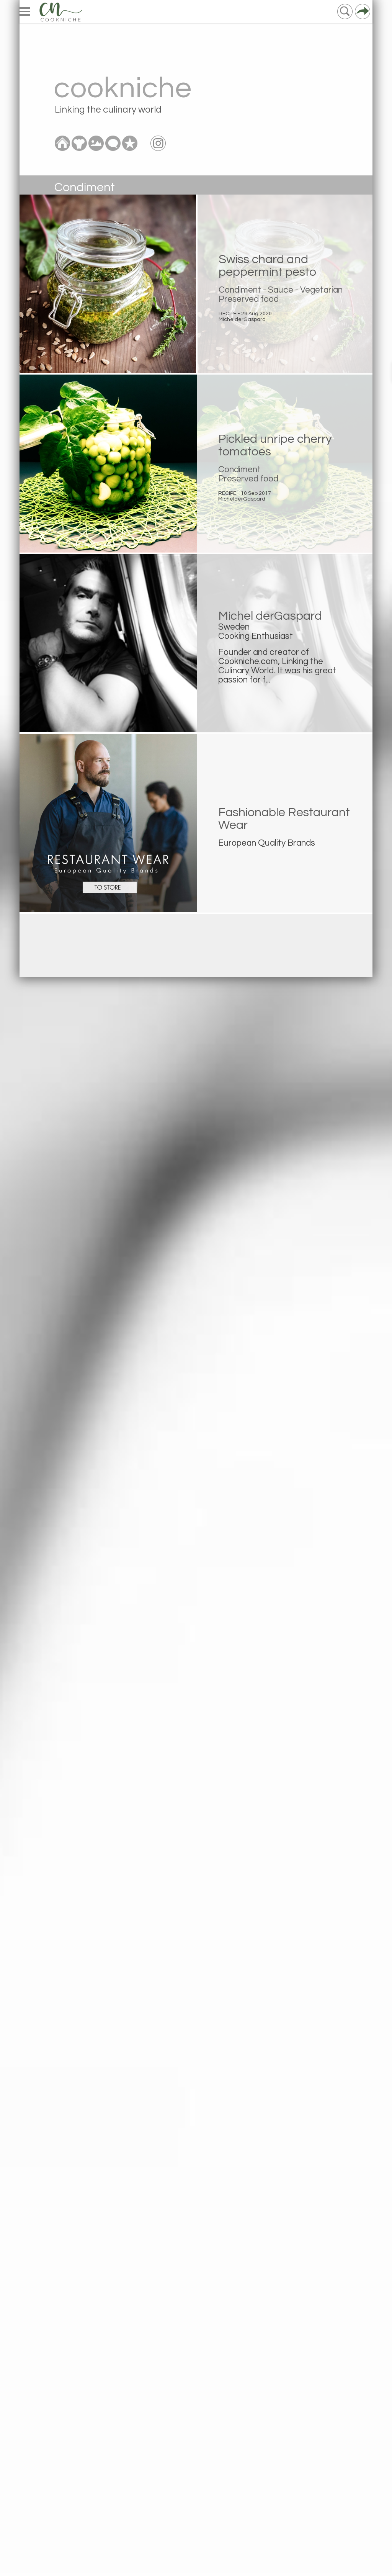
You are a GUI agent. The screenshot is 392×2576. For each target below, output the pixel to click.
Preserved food (249, 299)
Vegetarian (321, 290)
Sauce (280, 290)
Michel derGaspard (270, 616)
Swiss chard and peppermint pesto (267, 265)
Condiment (240, 290)
